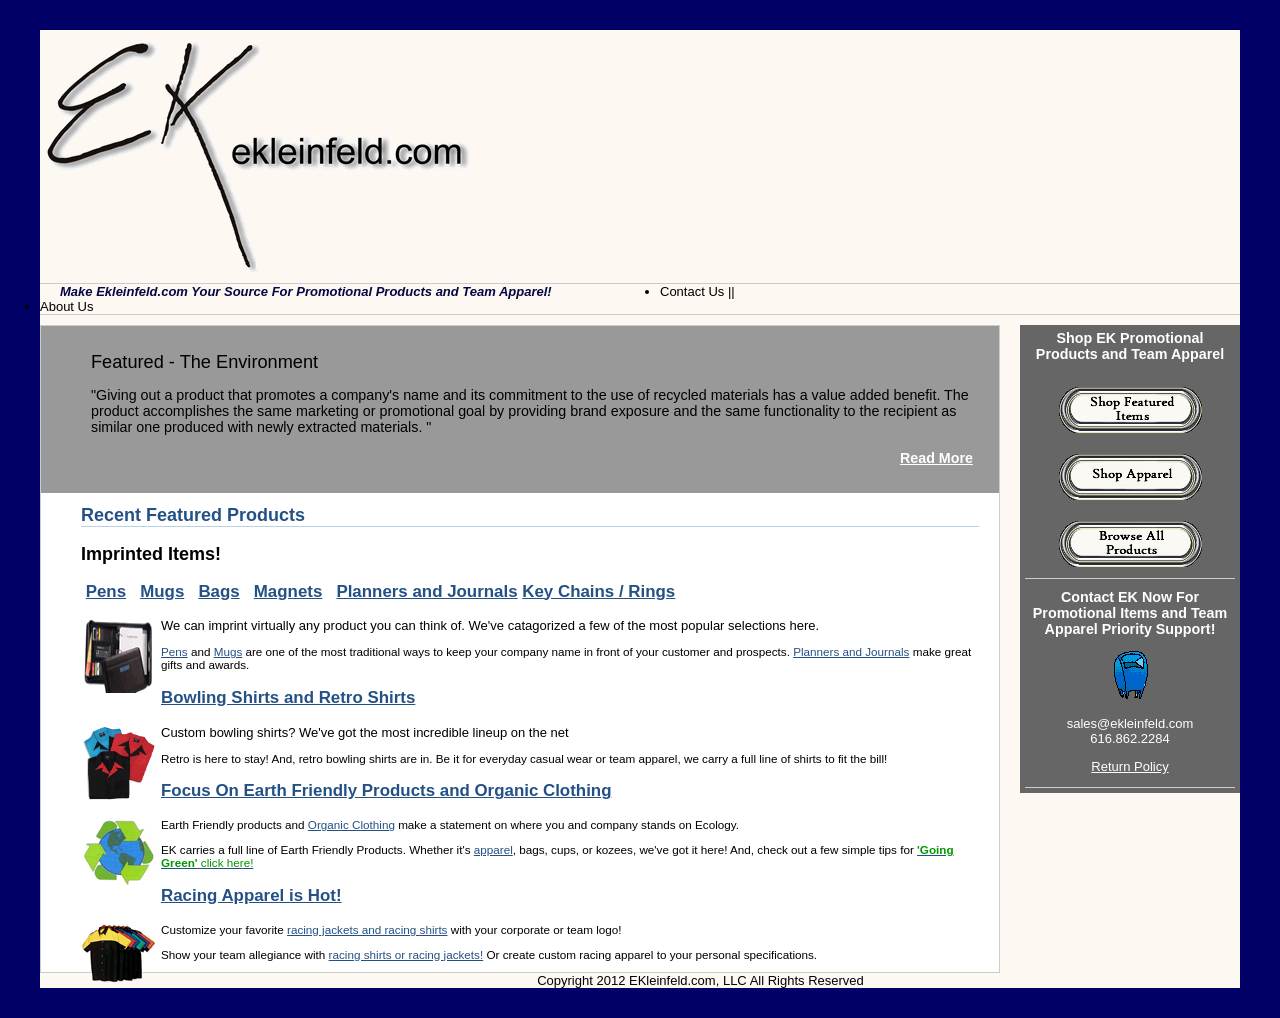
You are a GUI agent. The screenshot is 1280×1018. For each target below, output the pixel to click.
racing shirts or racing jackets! (406, 954)
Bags (218, 591)
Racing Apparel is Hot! (251, 895)
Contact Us (692, 291)
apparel (493, 849)
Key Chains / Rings (598, 591)
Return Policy (1129, 766)
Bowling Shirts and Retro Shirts (288, 697)
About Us (66, 306)
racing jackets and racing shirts (367, 929)
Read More (936, 458)
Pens (106, 591)
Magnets (288, 591)
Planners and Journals (426, 591)
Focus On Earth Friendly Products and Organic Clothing (386, 790)
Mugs (162, 591)
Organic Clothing (351, 824)
